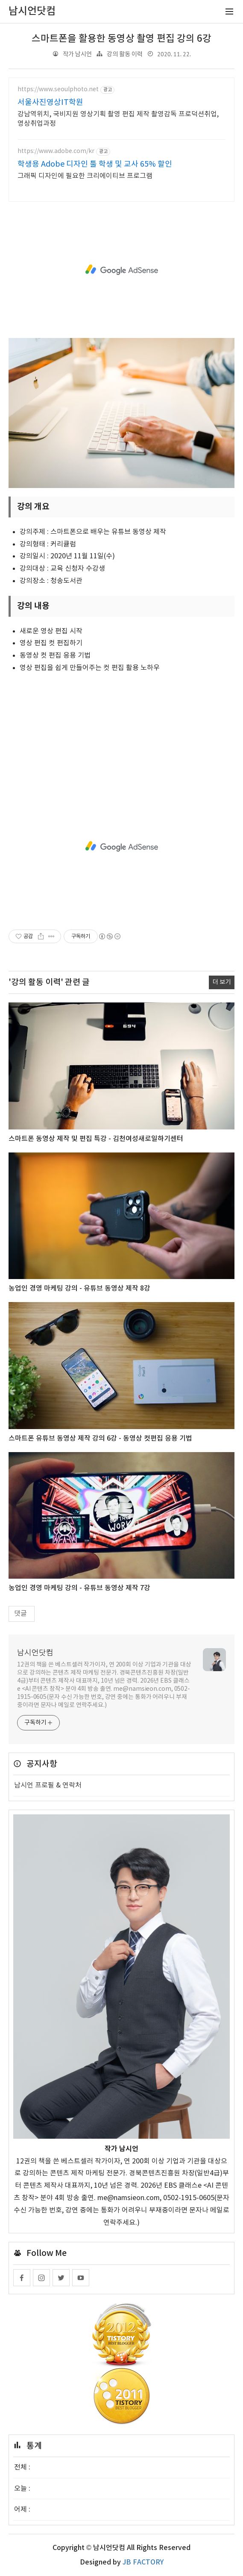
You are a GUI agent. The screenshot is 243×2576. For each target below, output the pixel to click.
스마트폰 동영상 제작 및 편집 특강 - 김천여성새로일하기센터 (96, 1139)
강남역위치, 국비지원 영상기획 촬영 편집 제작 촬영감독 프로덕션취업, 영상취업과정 (118, 118)
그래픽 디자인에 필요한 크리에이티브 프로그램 (85, 176)
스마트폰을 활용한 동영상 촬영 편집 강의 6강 (121, 38)
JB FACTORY (143, 2562)
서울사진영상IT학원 (50, 102)
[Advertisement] (121, 269)
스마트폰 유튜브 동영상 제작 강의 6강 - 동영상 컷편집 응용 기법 (100, 1438)
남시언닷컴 (35, 1653)
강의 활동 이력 (125, 54)
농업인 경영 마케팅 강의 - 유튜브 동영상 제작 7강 (79, 1588)
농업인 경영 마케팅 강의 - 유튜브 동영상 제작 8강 (79, 1288)
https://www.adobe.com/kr (56, 151)
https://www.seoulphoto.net (58, 89)
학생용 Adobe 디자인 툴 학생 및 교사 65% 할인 (95, 164)
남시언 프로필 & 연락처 (48, 1785)
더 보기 (222, 982)
